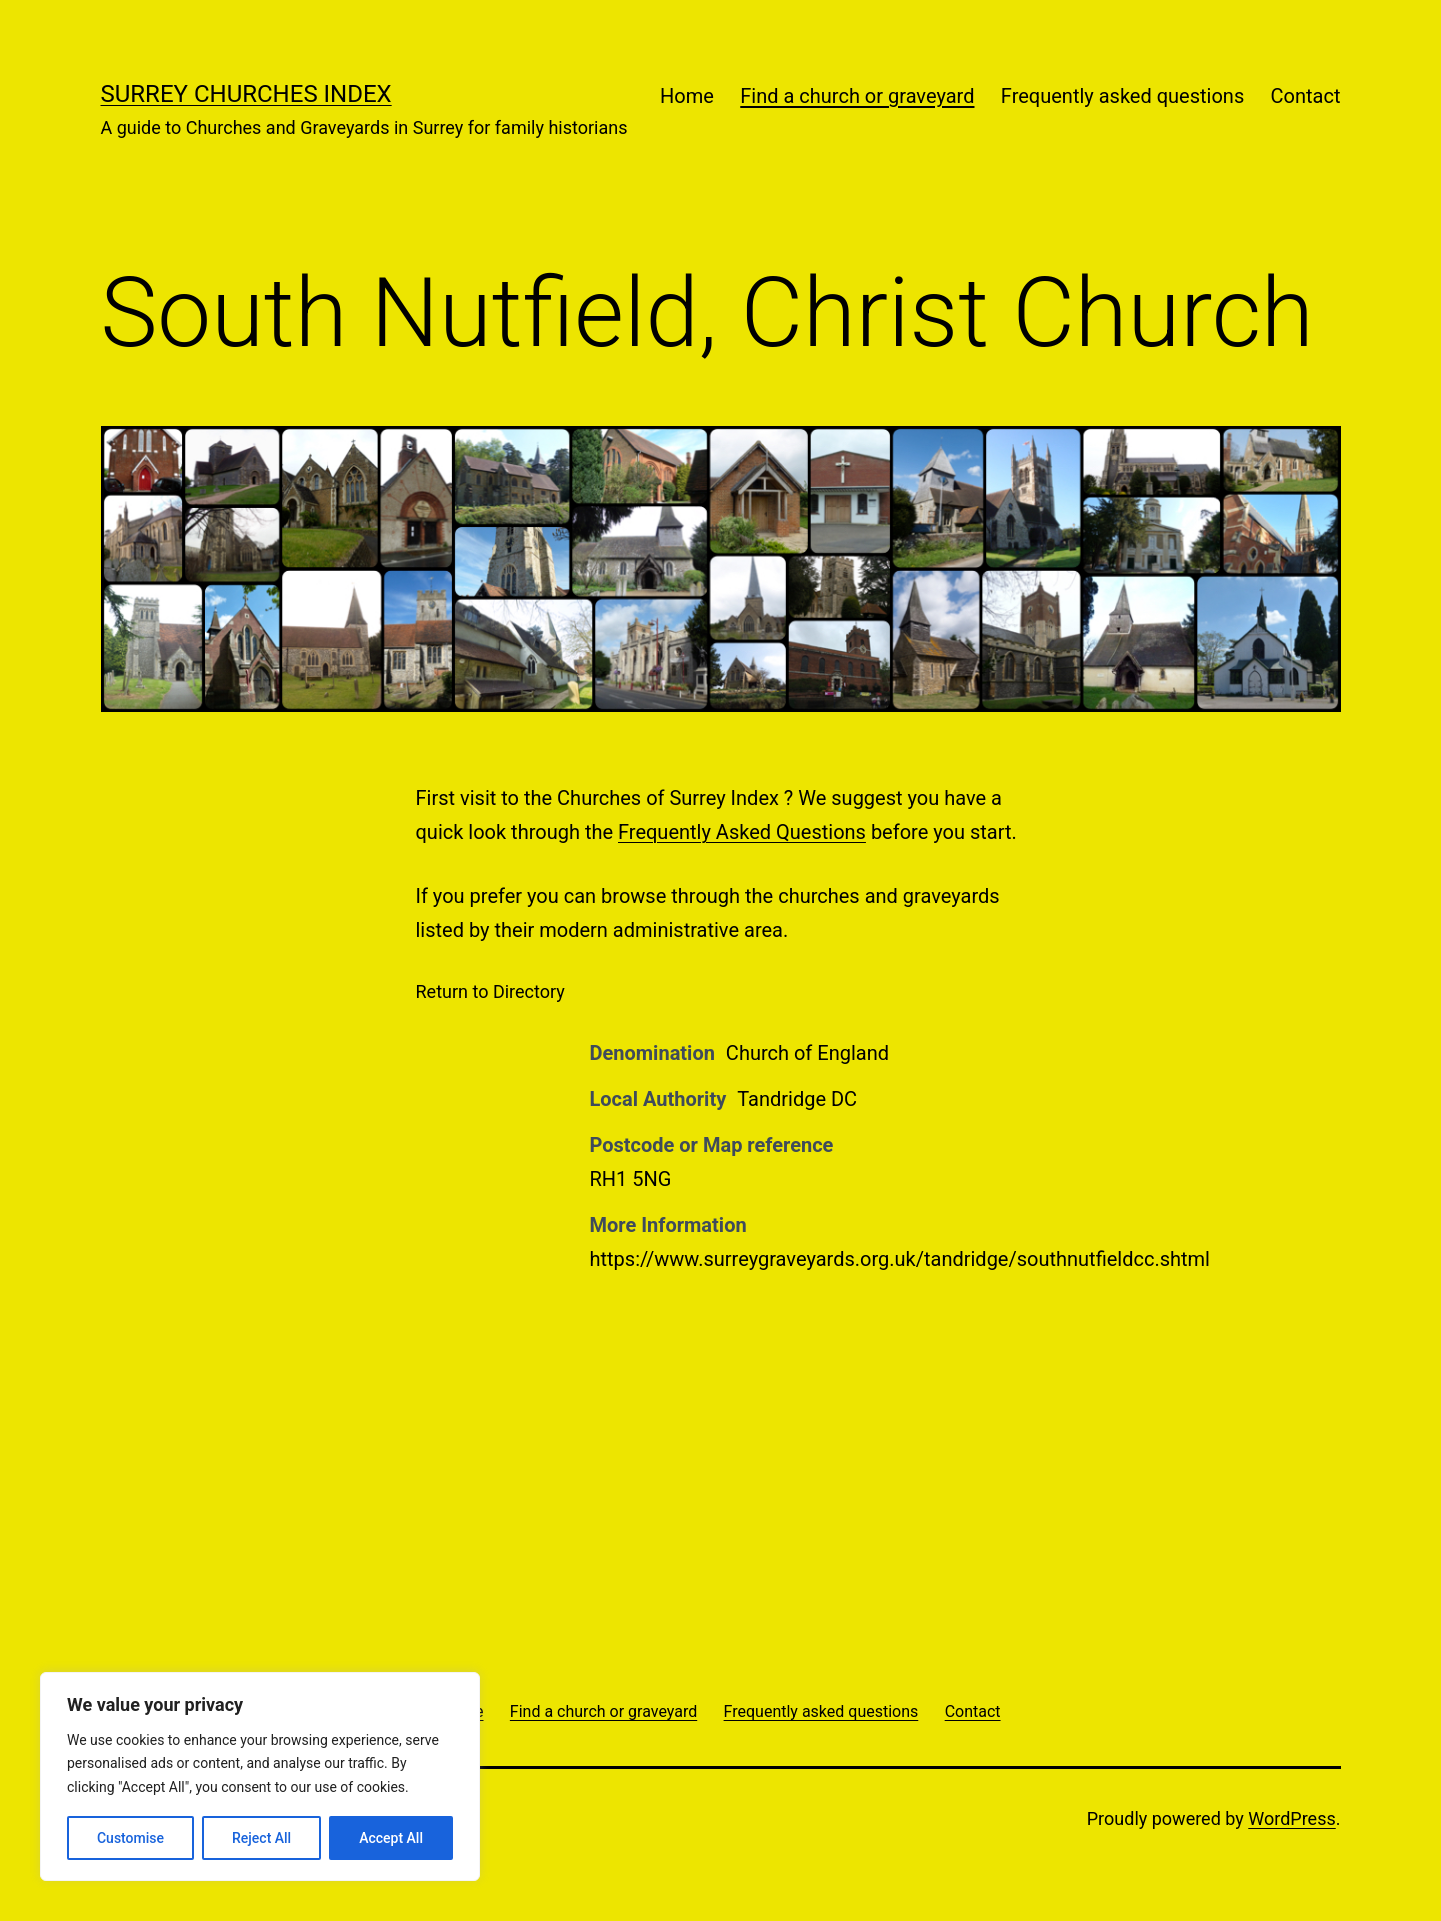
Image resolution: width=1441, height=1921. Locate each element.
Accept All (391, 1838)
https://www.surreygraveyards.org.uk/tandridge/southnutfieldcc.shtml (900, 1259)
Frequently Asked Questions (742, 832)
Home (687, 96)
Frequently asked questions (1122, 96)
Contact (1306, 96)
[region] (260, 1776)
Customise (130, 1838)
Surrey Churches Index (246, 94)
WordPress (1291, 1818)
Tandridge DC (797, 1099)
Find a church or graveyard (857, 96)
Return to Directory (490, 991)
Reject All (261, 1838)
